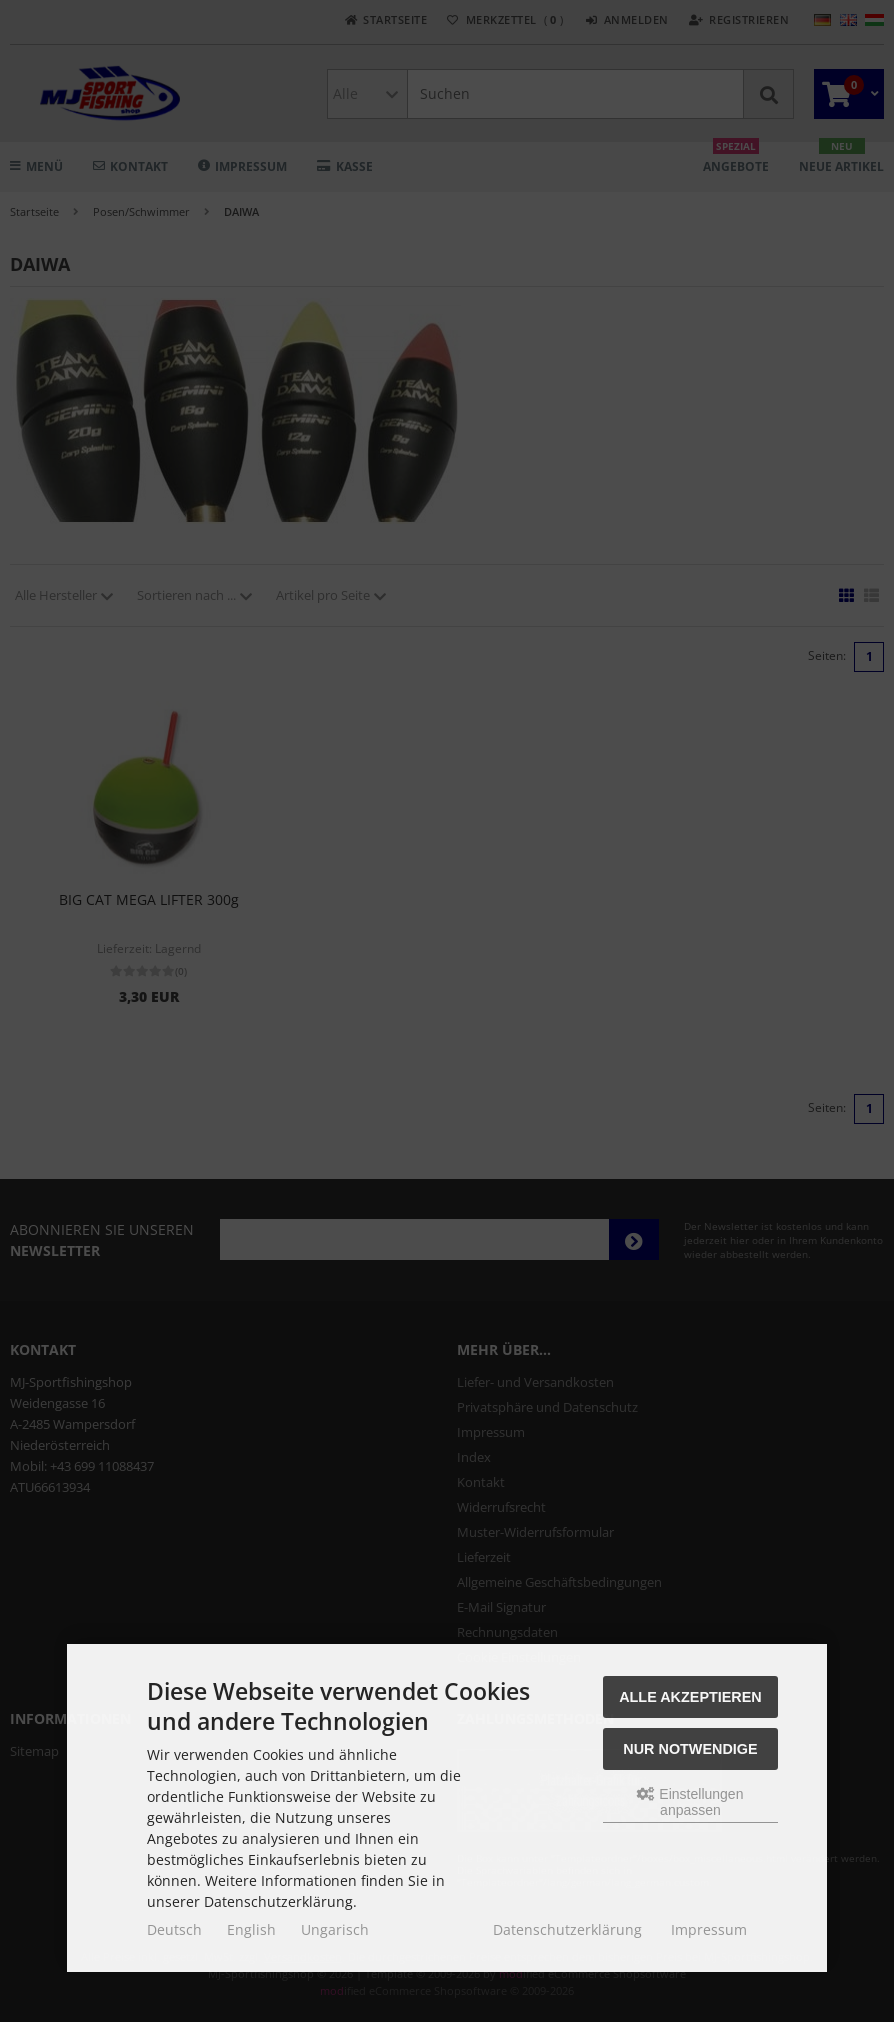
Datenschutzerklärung (567, 1929)
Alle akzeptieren (690, 1697)
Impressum (709, 1929)
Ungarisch (335, 1929)
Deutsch (174, 1929)
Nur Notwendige (690, 1749)
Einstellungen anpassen (690, 1802)
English (251, 1929)
